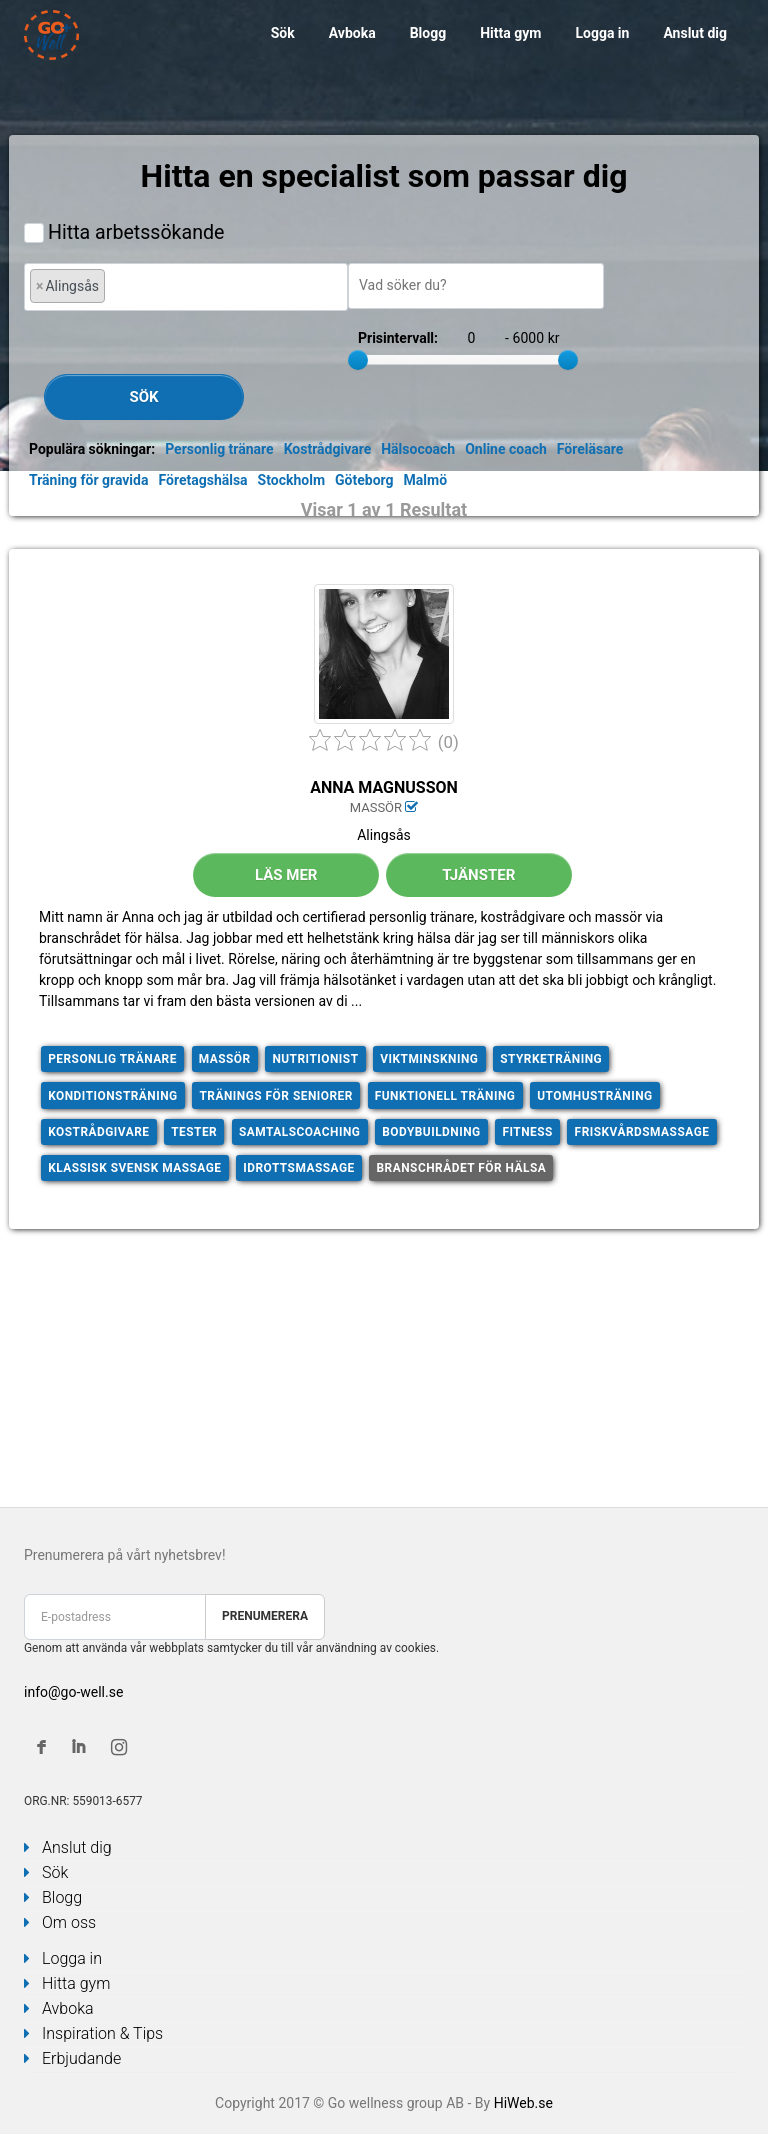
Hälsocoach (418, 449)
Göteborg (364, 480)
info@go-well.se (73, 1692)
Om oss (69, 1922)
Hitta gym (510, 33)
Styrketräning (551, 1059)
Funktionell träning (445, 1096)
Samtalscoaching (299, 1132)
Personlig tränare (219, 449)
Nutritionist (315, 1059)
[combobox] (186, 286)
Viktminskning (429, 1059)
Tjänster (478, 875)
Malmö (425, 480)
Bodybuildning (431, 1132)
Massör (225, 1059)
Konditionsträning (113, 1096)
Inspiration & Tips (102, 2033)
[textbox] (115, 285)
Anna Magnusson (384, 787)
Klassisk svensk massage (134, 1168)
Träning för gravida (88, 480)
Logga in (602, 33)
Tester (194, 1132)
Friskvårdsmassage (642, 1132)
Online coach (506, 449)
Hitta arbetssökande (136, 232)
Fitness (527, 1132)
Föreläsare (590, 449)
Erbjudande (81, 2058)
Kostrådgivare (328, 449)
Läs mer (286, 875)
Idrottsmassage (299, 1168)
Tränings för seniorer (275, 1096)
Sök (283, 33)
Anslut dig (695, 33)
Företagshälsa (202, 480)
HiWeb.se (523, 2103)
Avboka (352, 33)
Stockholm (291, 480)
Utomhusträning (595, 1096)
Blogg (428, 33)
